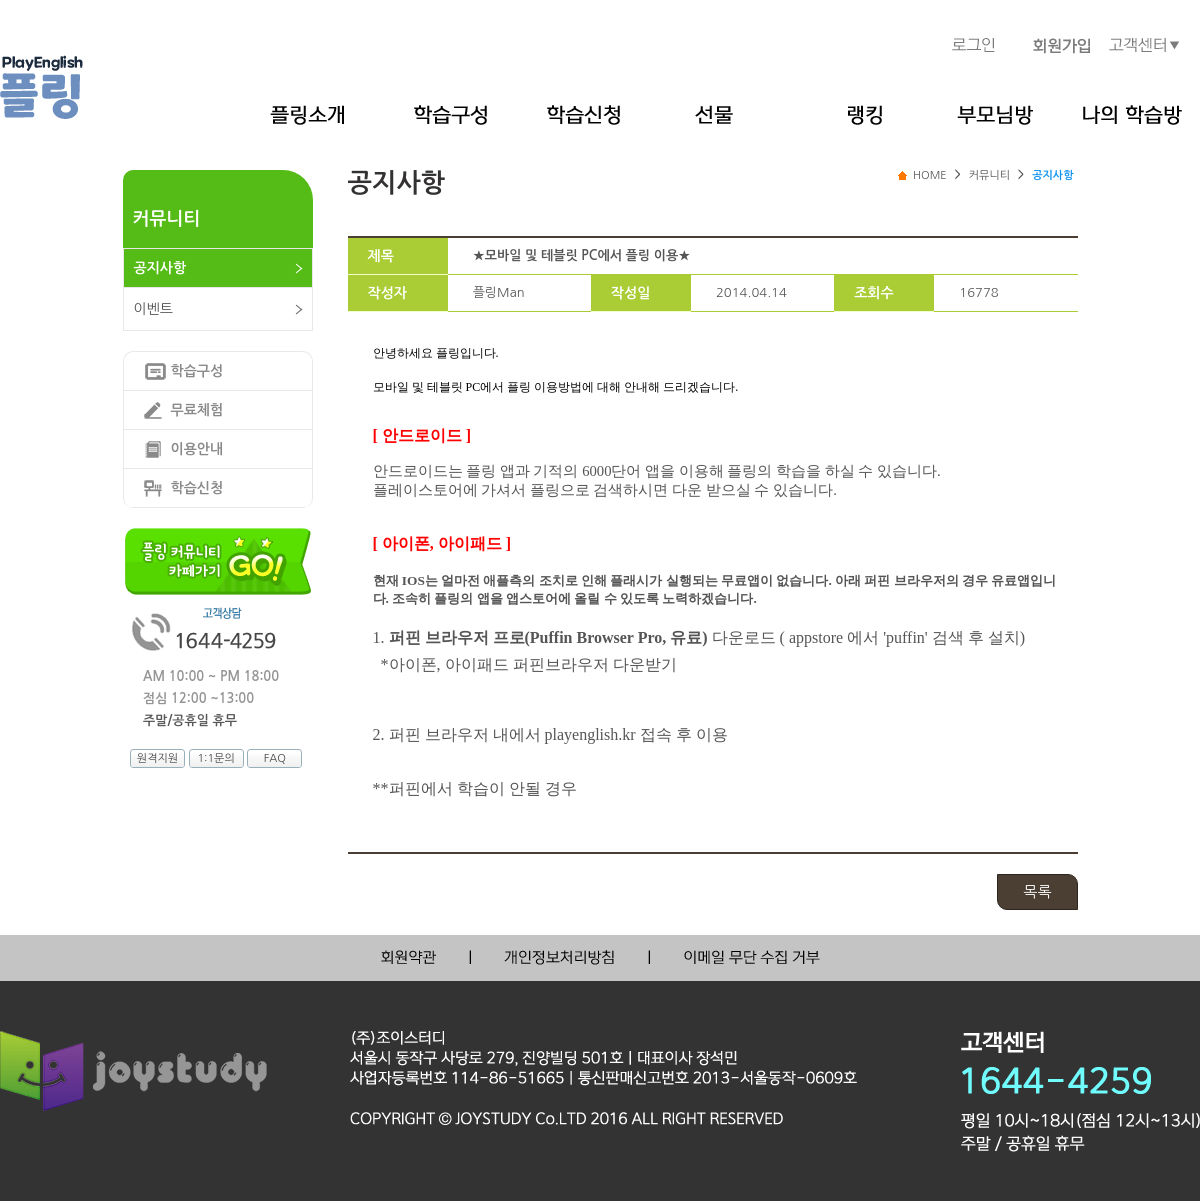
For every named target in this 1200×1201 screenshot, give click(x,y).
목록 (1037, 891)
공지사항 (160, 268)
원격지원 (157, 758)
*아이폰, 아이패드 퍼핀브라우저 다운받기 (529, 664)
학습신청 (197, 488)
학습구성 (197, 371)
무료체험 (197, 410)
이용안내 (197, 449)
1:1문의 (215, 758)
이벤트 (153, 309)
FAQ (275, 758)
